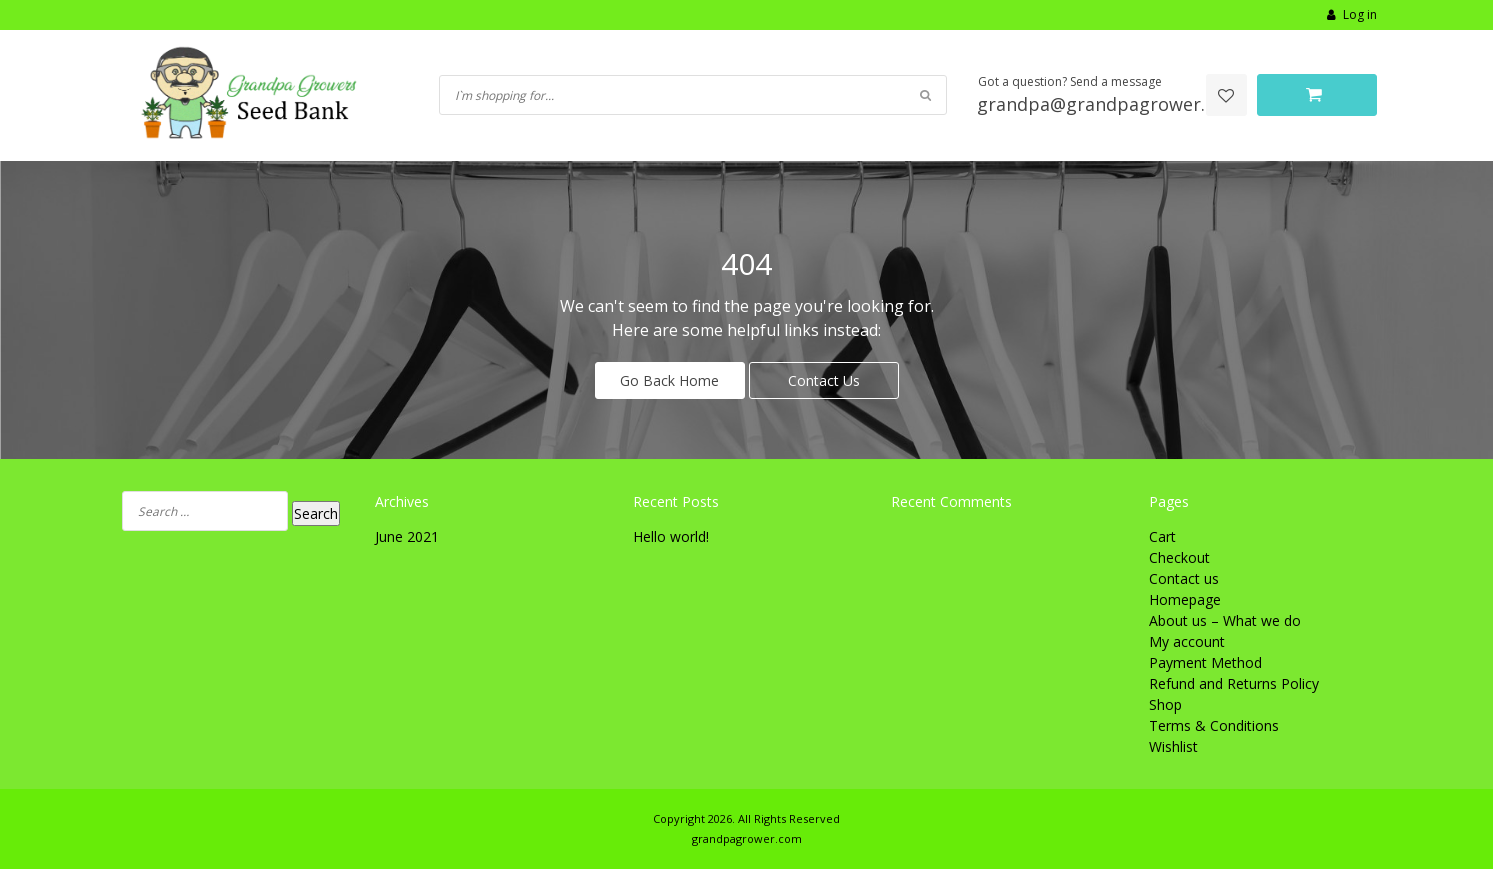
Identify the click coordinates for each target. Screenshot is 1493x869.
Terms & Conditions (1214, 725)
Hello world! (671, 536)
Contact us (1184, 578)
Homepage (1185, 599)
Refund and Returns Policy (1234, 683)
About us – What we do (1225, 620)
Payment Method (1205, 662)
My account (1187, 641)
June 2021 (407, 536)
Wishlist (1173, 746)
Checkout (1179, 557)
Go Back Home (669, 380)
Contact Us (824, 380)
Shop (1165, 704)
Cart (1162, 536)
